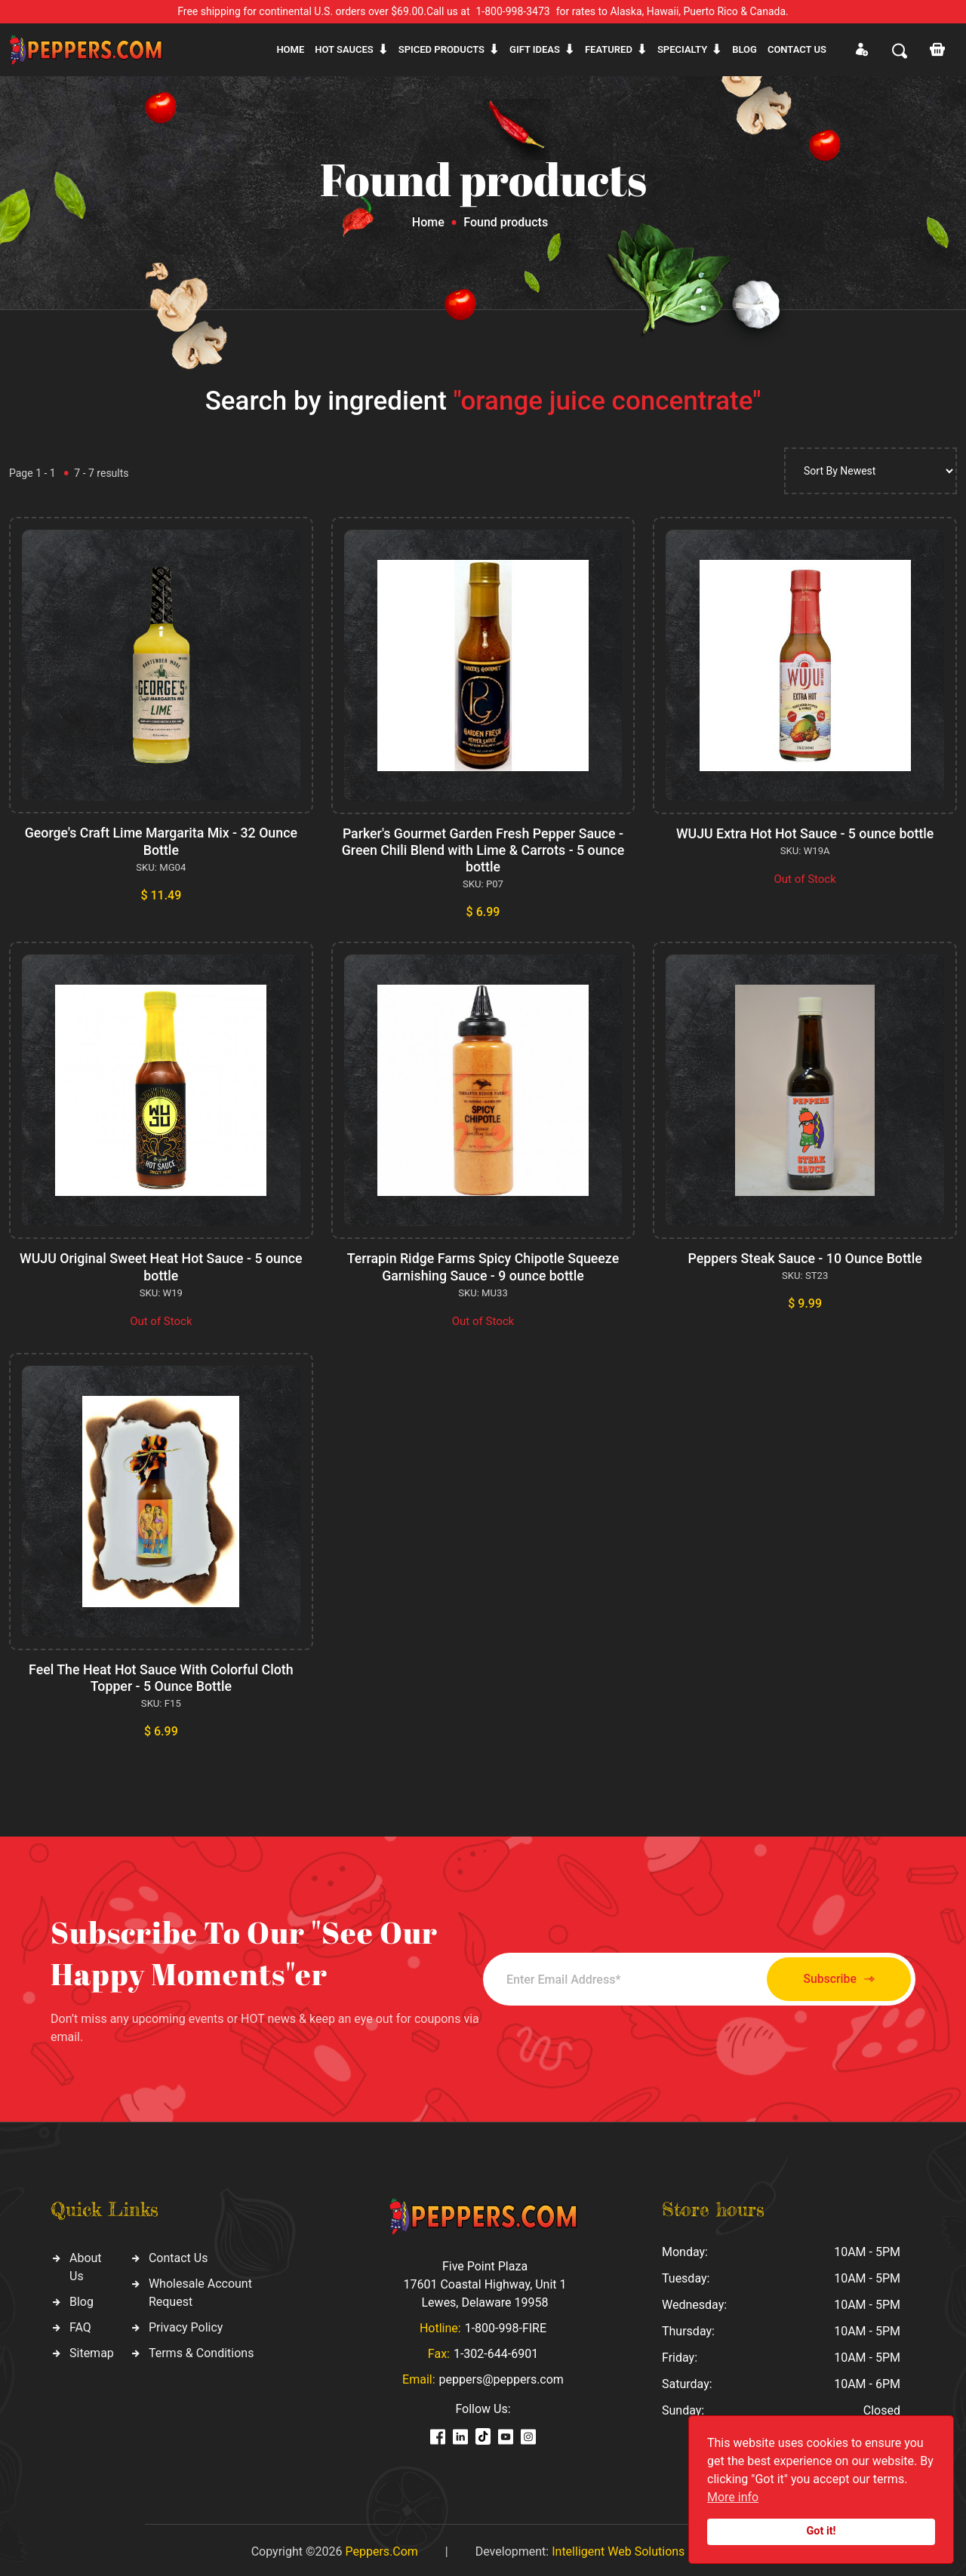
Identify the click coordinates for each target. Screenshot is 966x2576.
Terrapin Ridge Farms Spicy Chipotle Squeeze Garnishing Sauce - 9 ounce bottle (482, 1265)
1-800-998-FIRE (505, 2324)
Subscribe (832, 1976)
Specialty (682, 49)
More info (732, 2497)
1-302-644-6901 (496, 2350)
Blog (744, 49)
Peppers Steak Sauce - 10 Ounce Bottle (804, 1257)
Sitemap (91, 2349)
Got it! (821, 2531)
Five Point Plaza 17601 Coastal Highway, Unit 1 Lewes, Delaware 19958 (484, 2280)
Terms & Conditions (201, 2349)
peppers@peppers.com (501, 2376)
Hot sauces (344, 49)
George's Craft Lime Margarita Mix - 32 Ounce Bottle (161, 841)
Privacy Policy (186, 2323)
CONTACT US (797, 49)
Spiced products (441, 49)
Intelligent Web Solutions (618, 2548)
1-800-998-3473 (513, 11)
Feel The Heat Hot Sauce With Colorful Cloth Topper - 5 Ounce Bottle (161, 1674)
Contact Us (178, 2254)
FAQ (80, 2323)
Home (290, 49)
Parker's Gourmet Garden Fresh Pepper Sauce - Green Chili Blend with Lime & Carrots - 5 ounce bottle (483, 849)
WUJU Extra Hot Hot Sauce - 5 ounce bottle (805, 833)
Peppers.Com (381, 2548)
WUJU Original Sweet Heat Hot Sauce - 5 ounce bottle (161, 1265)
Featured (608, 49)
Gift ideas (534, 49)
